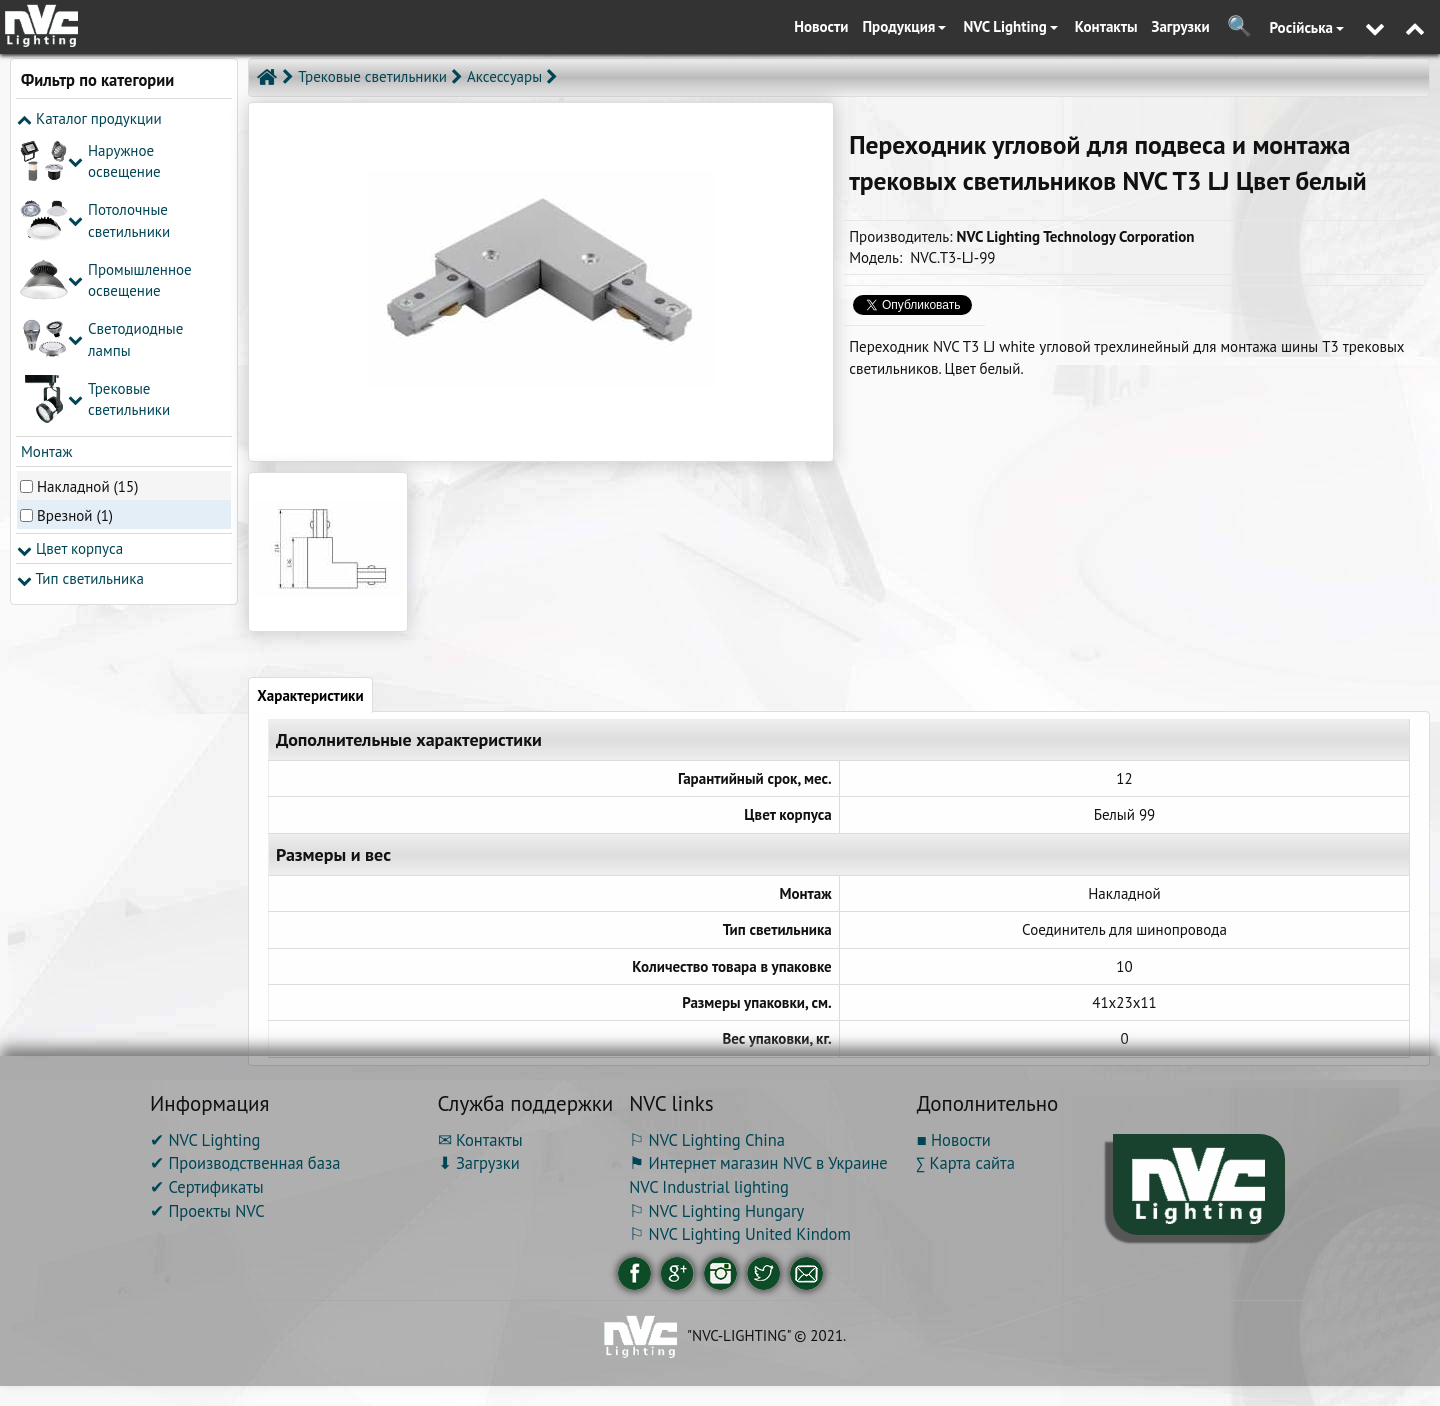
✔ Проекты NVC (207, 1211)
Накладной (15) (87, 486)
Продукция (905, 26)
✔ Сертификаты (207, 1187)
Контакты (1106, 26)
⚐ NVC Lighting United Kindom (740, 1234)
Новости (821, 26)
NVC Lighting (1010, 26)
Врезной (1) (75, 515)
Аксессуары (504, 76)
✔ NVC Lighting (205, 1140)
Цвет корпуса (70, 548)
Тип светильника (80, 578)
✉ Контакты (480, 1140)
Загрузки (1181, 26)
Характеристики (310, 695)
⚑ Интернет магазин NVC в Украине (758, 1163)
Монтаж (44, 451)
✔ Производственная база (245, 1163)
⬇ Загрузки (479, 1163)
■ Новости (954, 1140)
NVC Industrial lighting (709, 1187)
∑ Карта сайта (966, 1163)
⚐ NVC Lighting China (707, 1140)
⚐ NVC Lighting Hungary (716, 1211)
